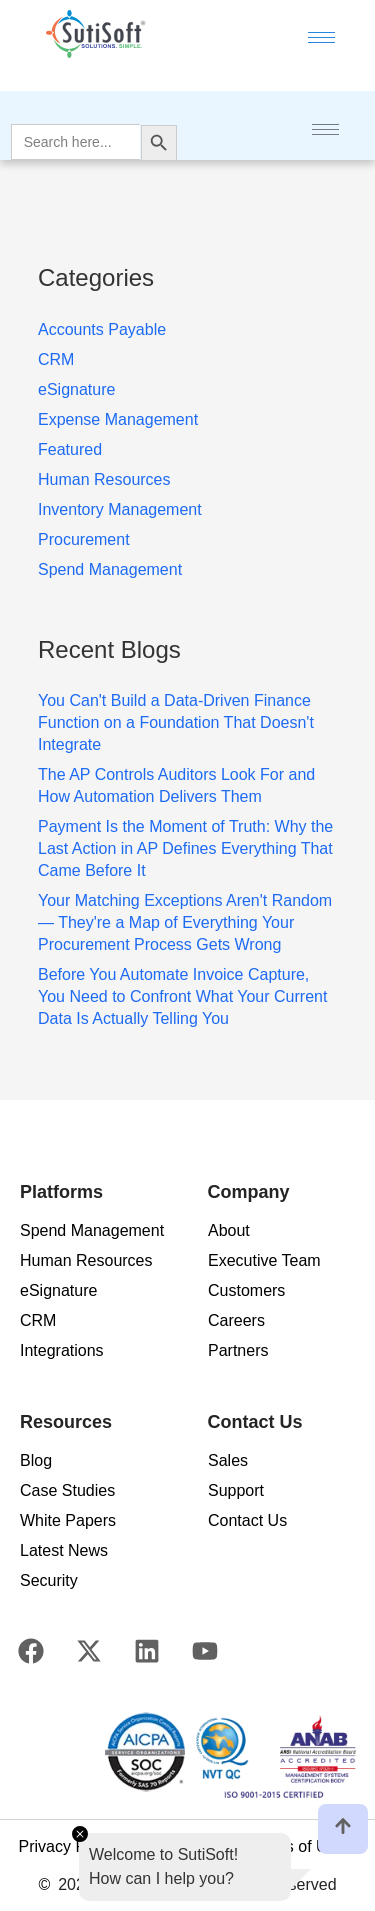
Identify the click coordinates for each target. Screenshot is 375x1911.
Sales (228, 1460)
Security (49, 1580)
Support (236, 1490)
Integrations (62, 1350)
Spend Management (92, 1230)
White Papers (68, 1520)
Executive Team (264, 1260)
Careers (236, 1320)
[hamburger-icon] (321, 37)
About (229, 1230)
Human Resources (86, 1260)
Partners (238, 1350)
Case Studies (67, 1490)
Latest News (64, 1550)
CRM (38, 1320)
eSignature (58, 1290)
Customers (246, 1290)
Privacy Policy (68, 1846)
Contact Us (247, 1520)
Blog (36, 1460)
